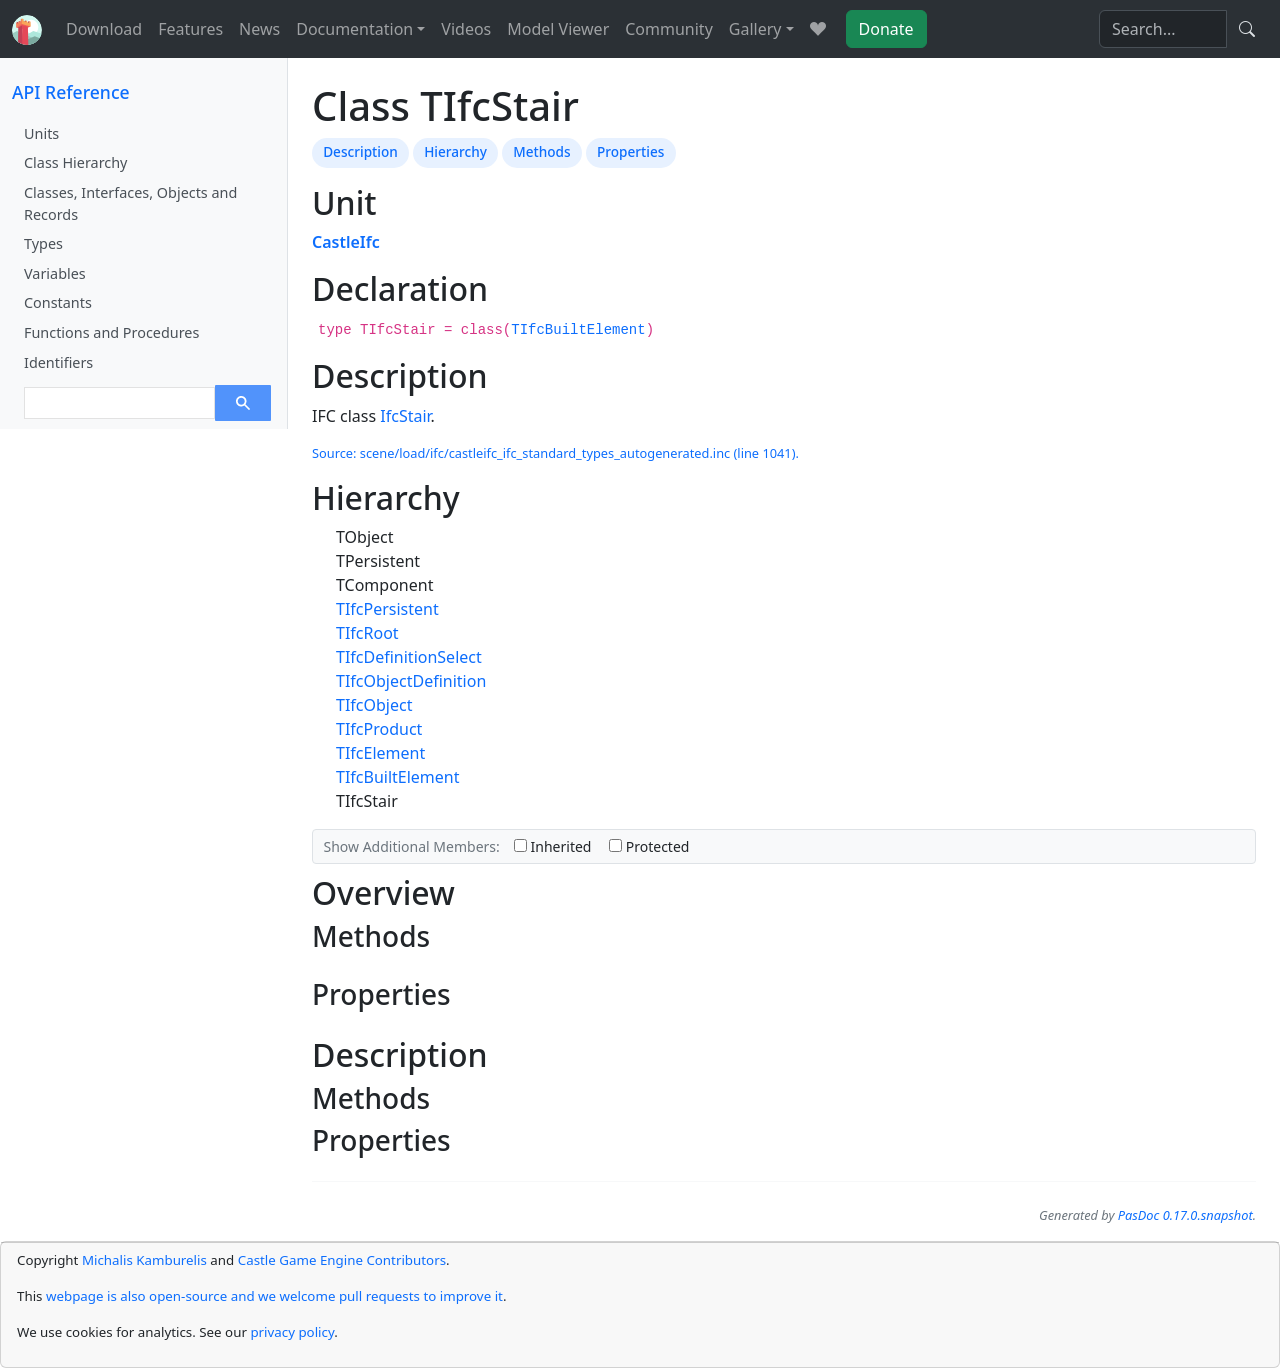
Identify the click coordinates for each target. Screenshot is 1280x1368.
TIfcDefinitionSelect (409, 657)
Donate (886, 29)
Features (190, 29)
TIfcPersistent (387, 609)
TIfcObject (374, 705)
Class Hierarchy (75, 162)
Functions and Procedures (111, 332)
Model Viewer (558, 29)
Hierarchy (455, 151)
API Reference (71, 92)
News (259, 29)
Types (43, 243)
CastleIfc (346, 242)
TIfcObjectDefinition (411, 681)
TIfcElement (380, 753)
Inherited (553, 846)
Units (41, 133)
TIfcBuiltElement (578, 330)
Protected (649, 846)
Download (104, 29)
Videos (466, 29)
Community (669, 29)
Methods (541, 151)
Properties (630, 151)
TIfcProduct (379, 729)
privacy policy (292, 1332)
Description (360, 151)
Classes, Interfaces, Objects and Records (130, 203)
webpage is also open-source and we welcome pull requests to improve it (274, 1296)
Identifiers (58, 362)
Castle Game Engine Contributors (342, 1260)
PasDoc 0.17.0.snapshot (1185, 1215)
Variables (55, 273)
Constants (58, 302)
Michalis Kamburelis (144, 1260)
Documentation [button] (354, 29)
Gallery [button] (755, 29)
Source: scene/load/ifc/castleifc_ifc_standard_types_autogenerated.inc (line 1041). (555, 453)
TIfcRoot (367, 633)
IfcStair (405, 416)
